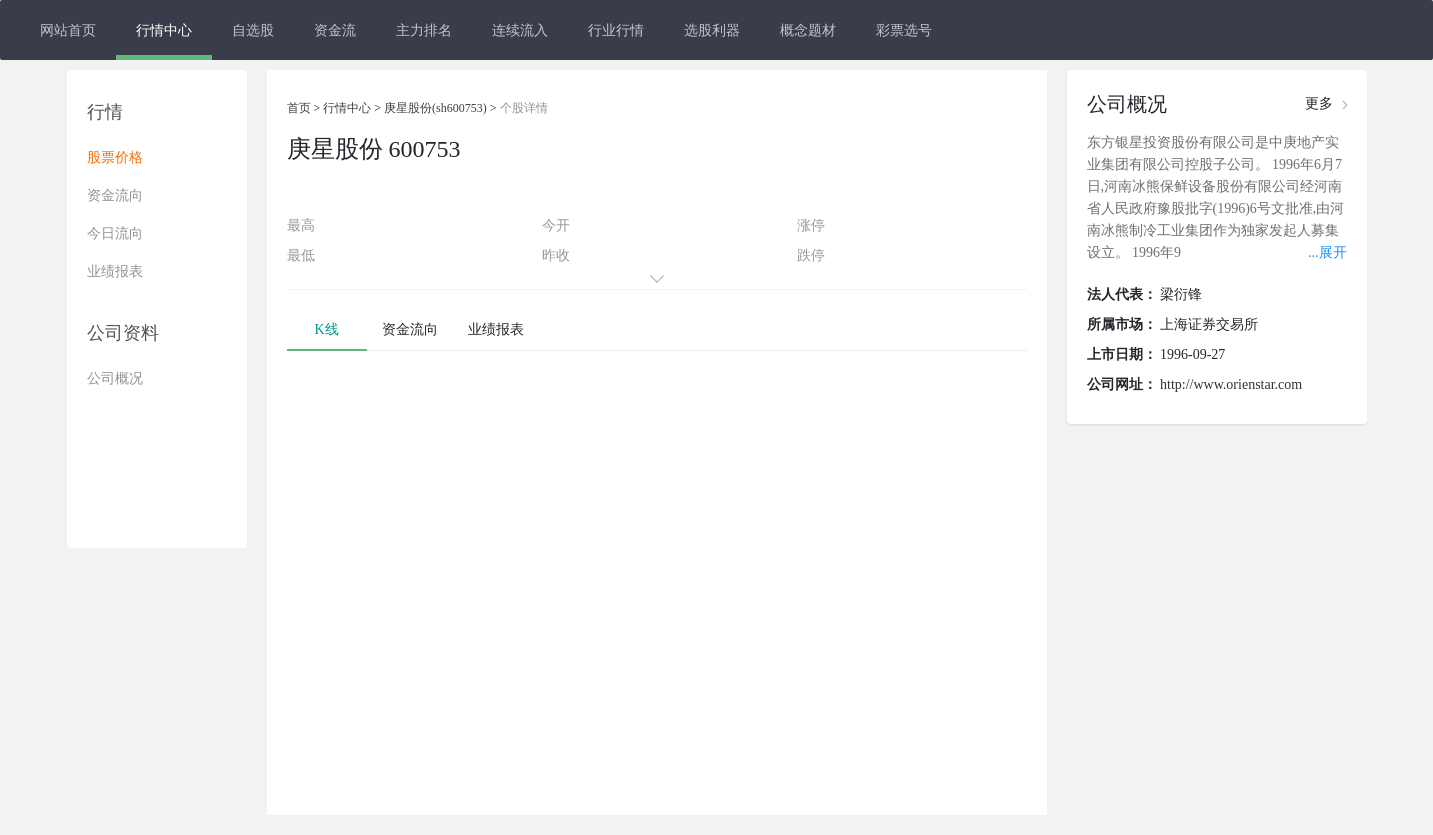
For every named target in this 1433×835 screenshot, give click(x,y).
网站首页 (68, 30)
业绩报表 (115, 271)
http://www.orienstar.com (1231, 384)
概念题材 (808, 30)
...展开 (1327, 252)
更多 (1319, 103)
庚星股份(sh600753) (435, 108)
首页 (299, 108)
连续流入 (520, 30)
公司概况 (115, 378)
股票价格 (115, 157)
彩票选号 (904, 30)
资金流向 (115, 195)
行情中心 (164, 30)
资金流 (335, 30)
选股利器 (712, 30)
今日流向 (115, 233)
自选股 (253, 30)
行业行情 (616, 30)
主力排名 (424, 30)
